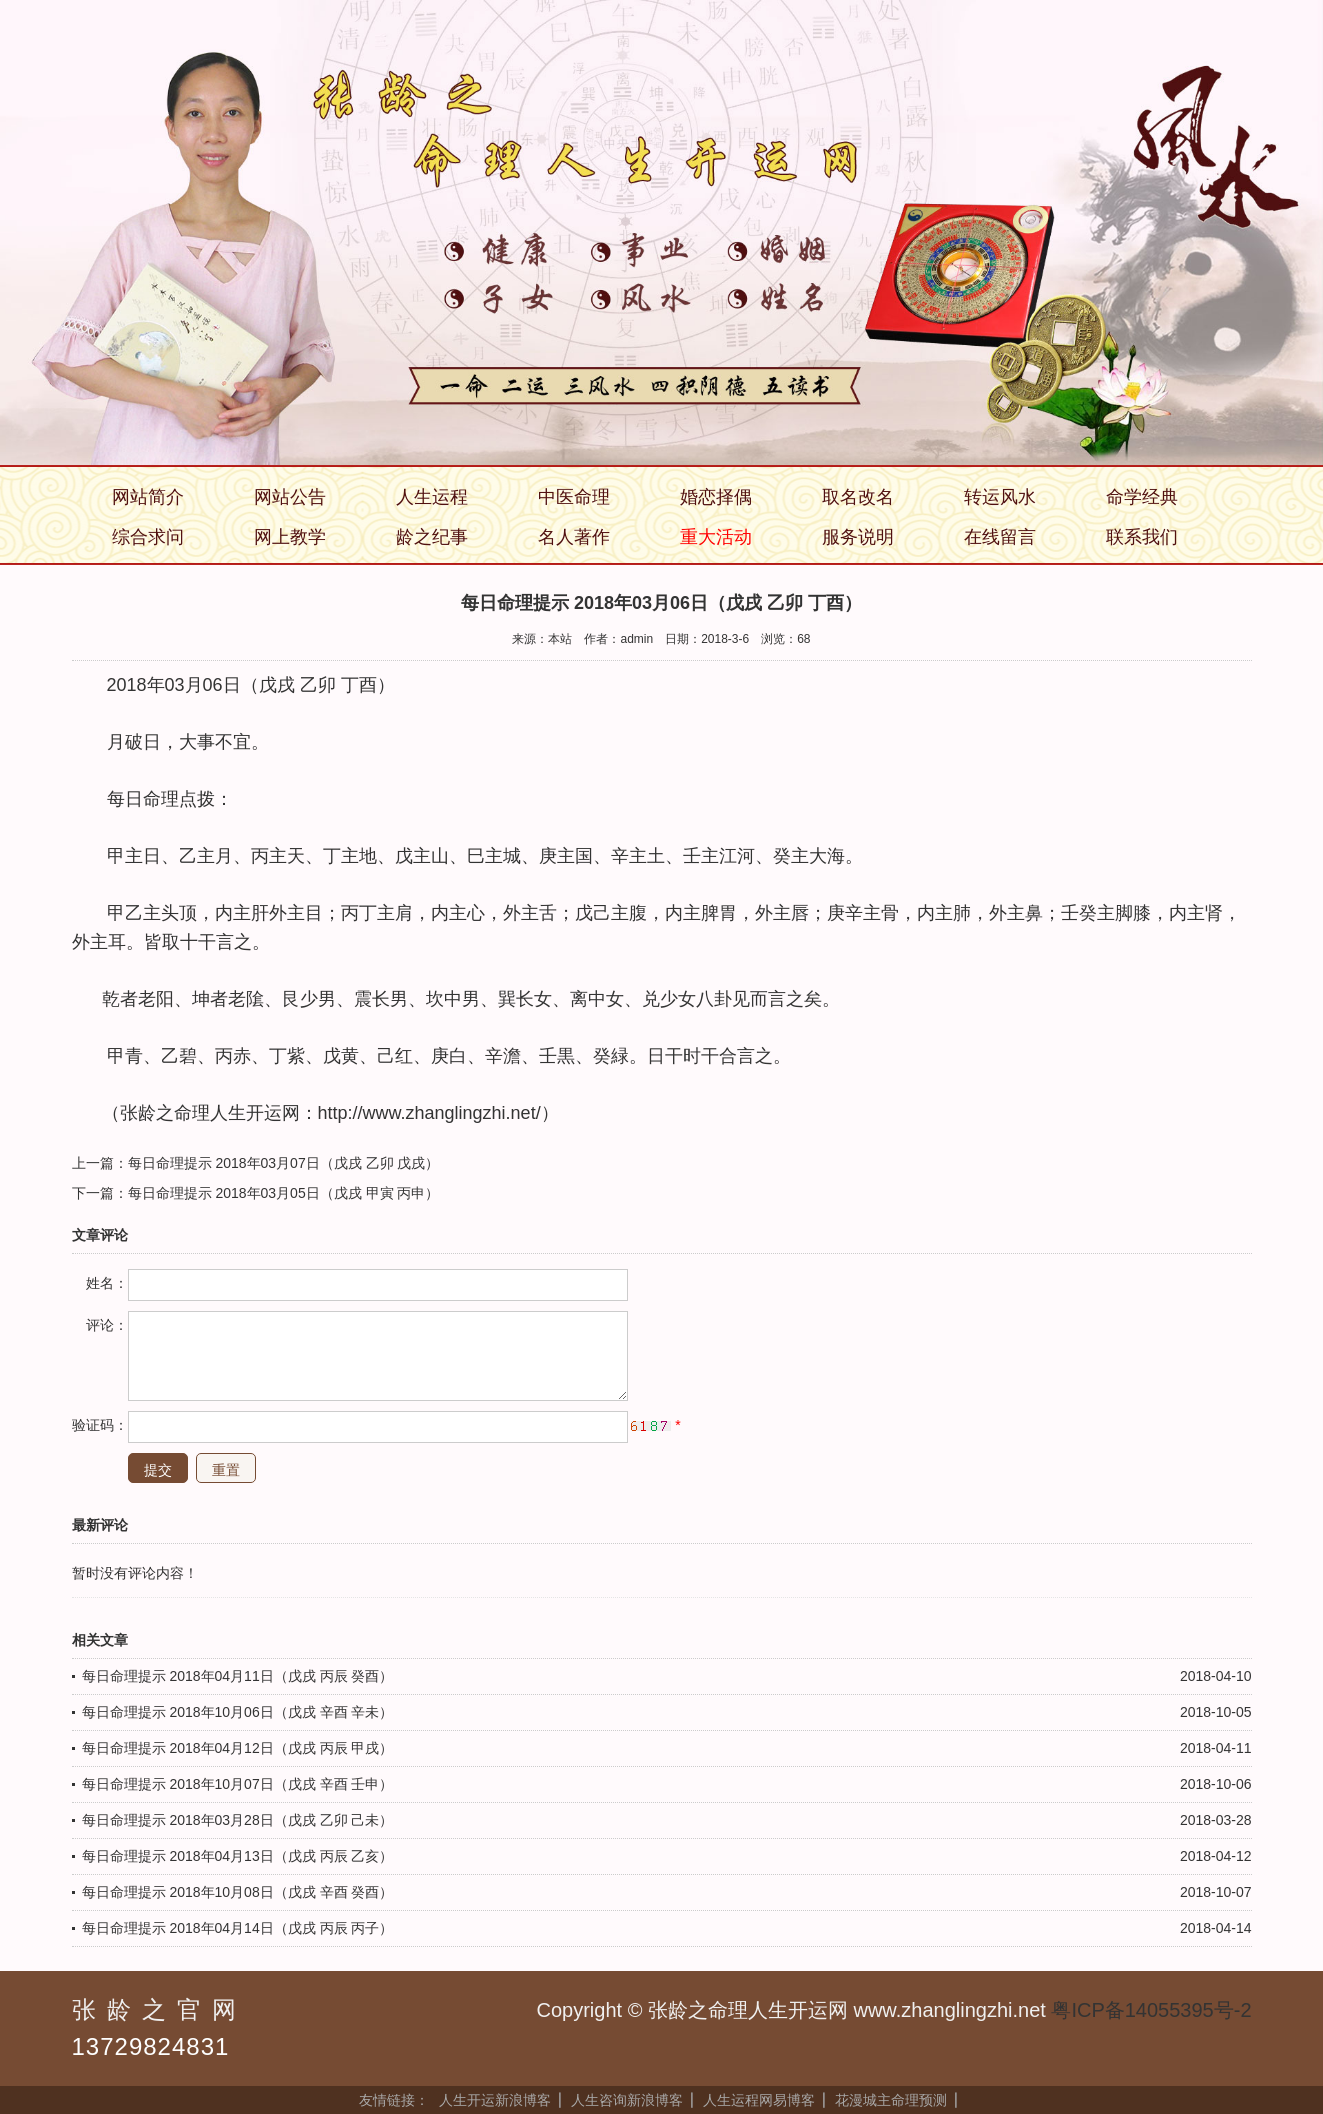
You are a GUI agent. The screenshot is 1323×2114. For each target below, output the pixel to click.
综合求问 (148, 537)
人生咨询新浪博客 (627, 2100)
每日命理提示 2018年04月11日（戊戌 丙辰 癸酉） (238, 1676)
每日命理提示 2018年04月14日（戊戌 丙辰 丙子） (238, 1928)
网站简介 (148, 497)
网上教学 (290, 537)
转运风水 (1000, 497)
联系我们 (1142, 537)
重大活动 (716, 537)
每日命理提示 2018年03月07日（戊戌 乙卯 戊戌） (284, 1163)
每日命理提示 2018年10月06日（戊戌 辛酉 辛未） (238, 1712)
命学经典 (1142, 497)
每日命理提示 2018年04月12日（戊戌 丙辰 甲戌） (238, 1748)
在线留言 (1000, 537)
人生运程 (432, 497)
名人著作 (574, 537)
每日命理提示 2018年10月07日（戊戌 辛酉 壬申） (238, 1784)
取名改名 (858, 497)
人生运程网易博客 (759, 2100)
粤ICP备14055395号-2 (1151, 2010)
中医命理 (574, 497)
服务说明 (858, 537)
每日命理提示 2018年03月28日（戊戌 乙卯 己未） (238, 1820)
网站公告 (290, 497)
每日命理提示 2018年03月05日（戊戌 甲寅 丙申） (284, 1193)
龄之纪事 (432, 537)
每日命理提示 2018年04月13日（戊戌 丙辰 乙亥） (238, 1856)
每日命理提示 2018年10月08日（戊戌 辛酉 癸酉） (238, 1892)
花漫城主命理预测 (891, 2100)
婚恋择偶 (716, 497)
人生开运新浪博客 (495, 2100)
